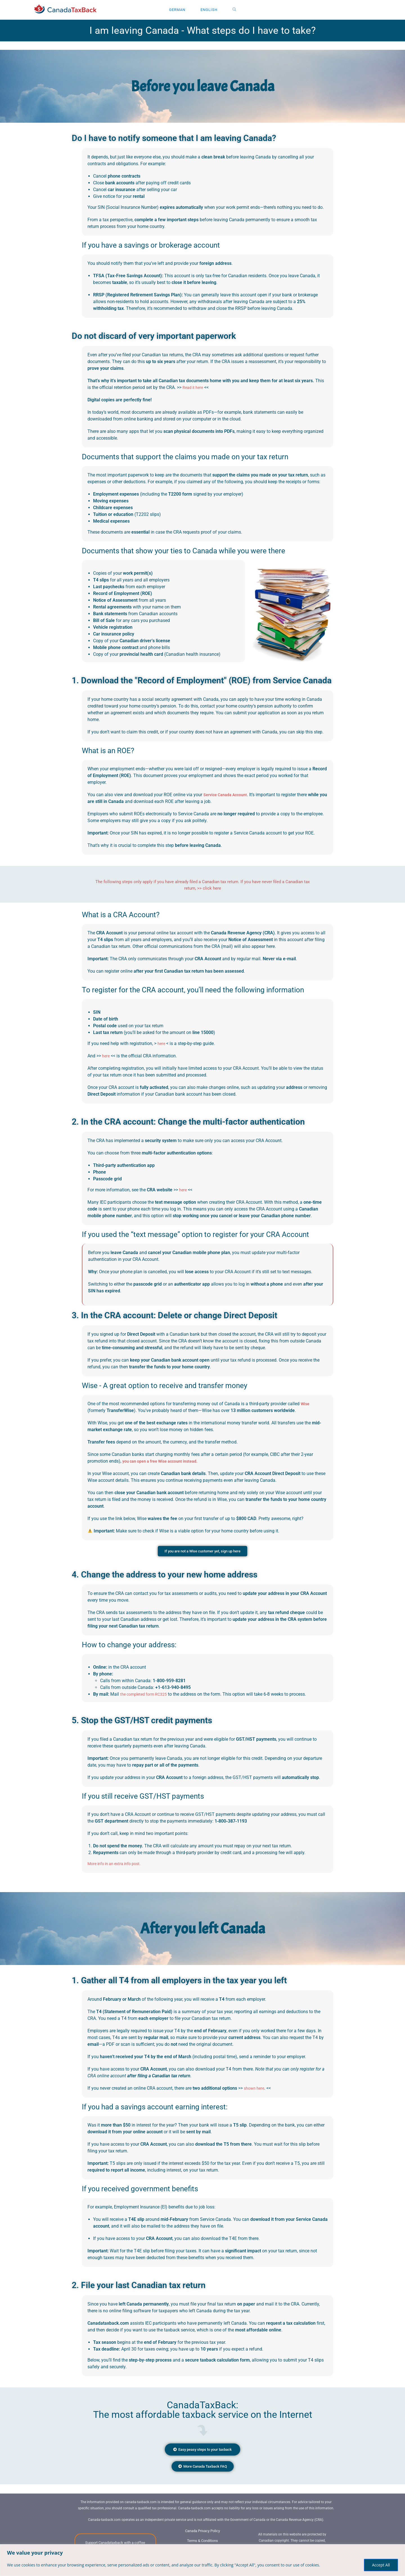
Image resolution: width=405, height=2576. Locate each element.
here (162, 1043)
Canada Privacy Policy (202, 2538)
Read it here (194, 387)
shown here (255, 2088)
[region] (202, 2560)
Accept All (381, 2565)
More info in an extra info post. (117, 1864)
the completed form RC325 (146, 1694)
